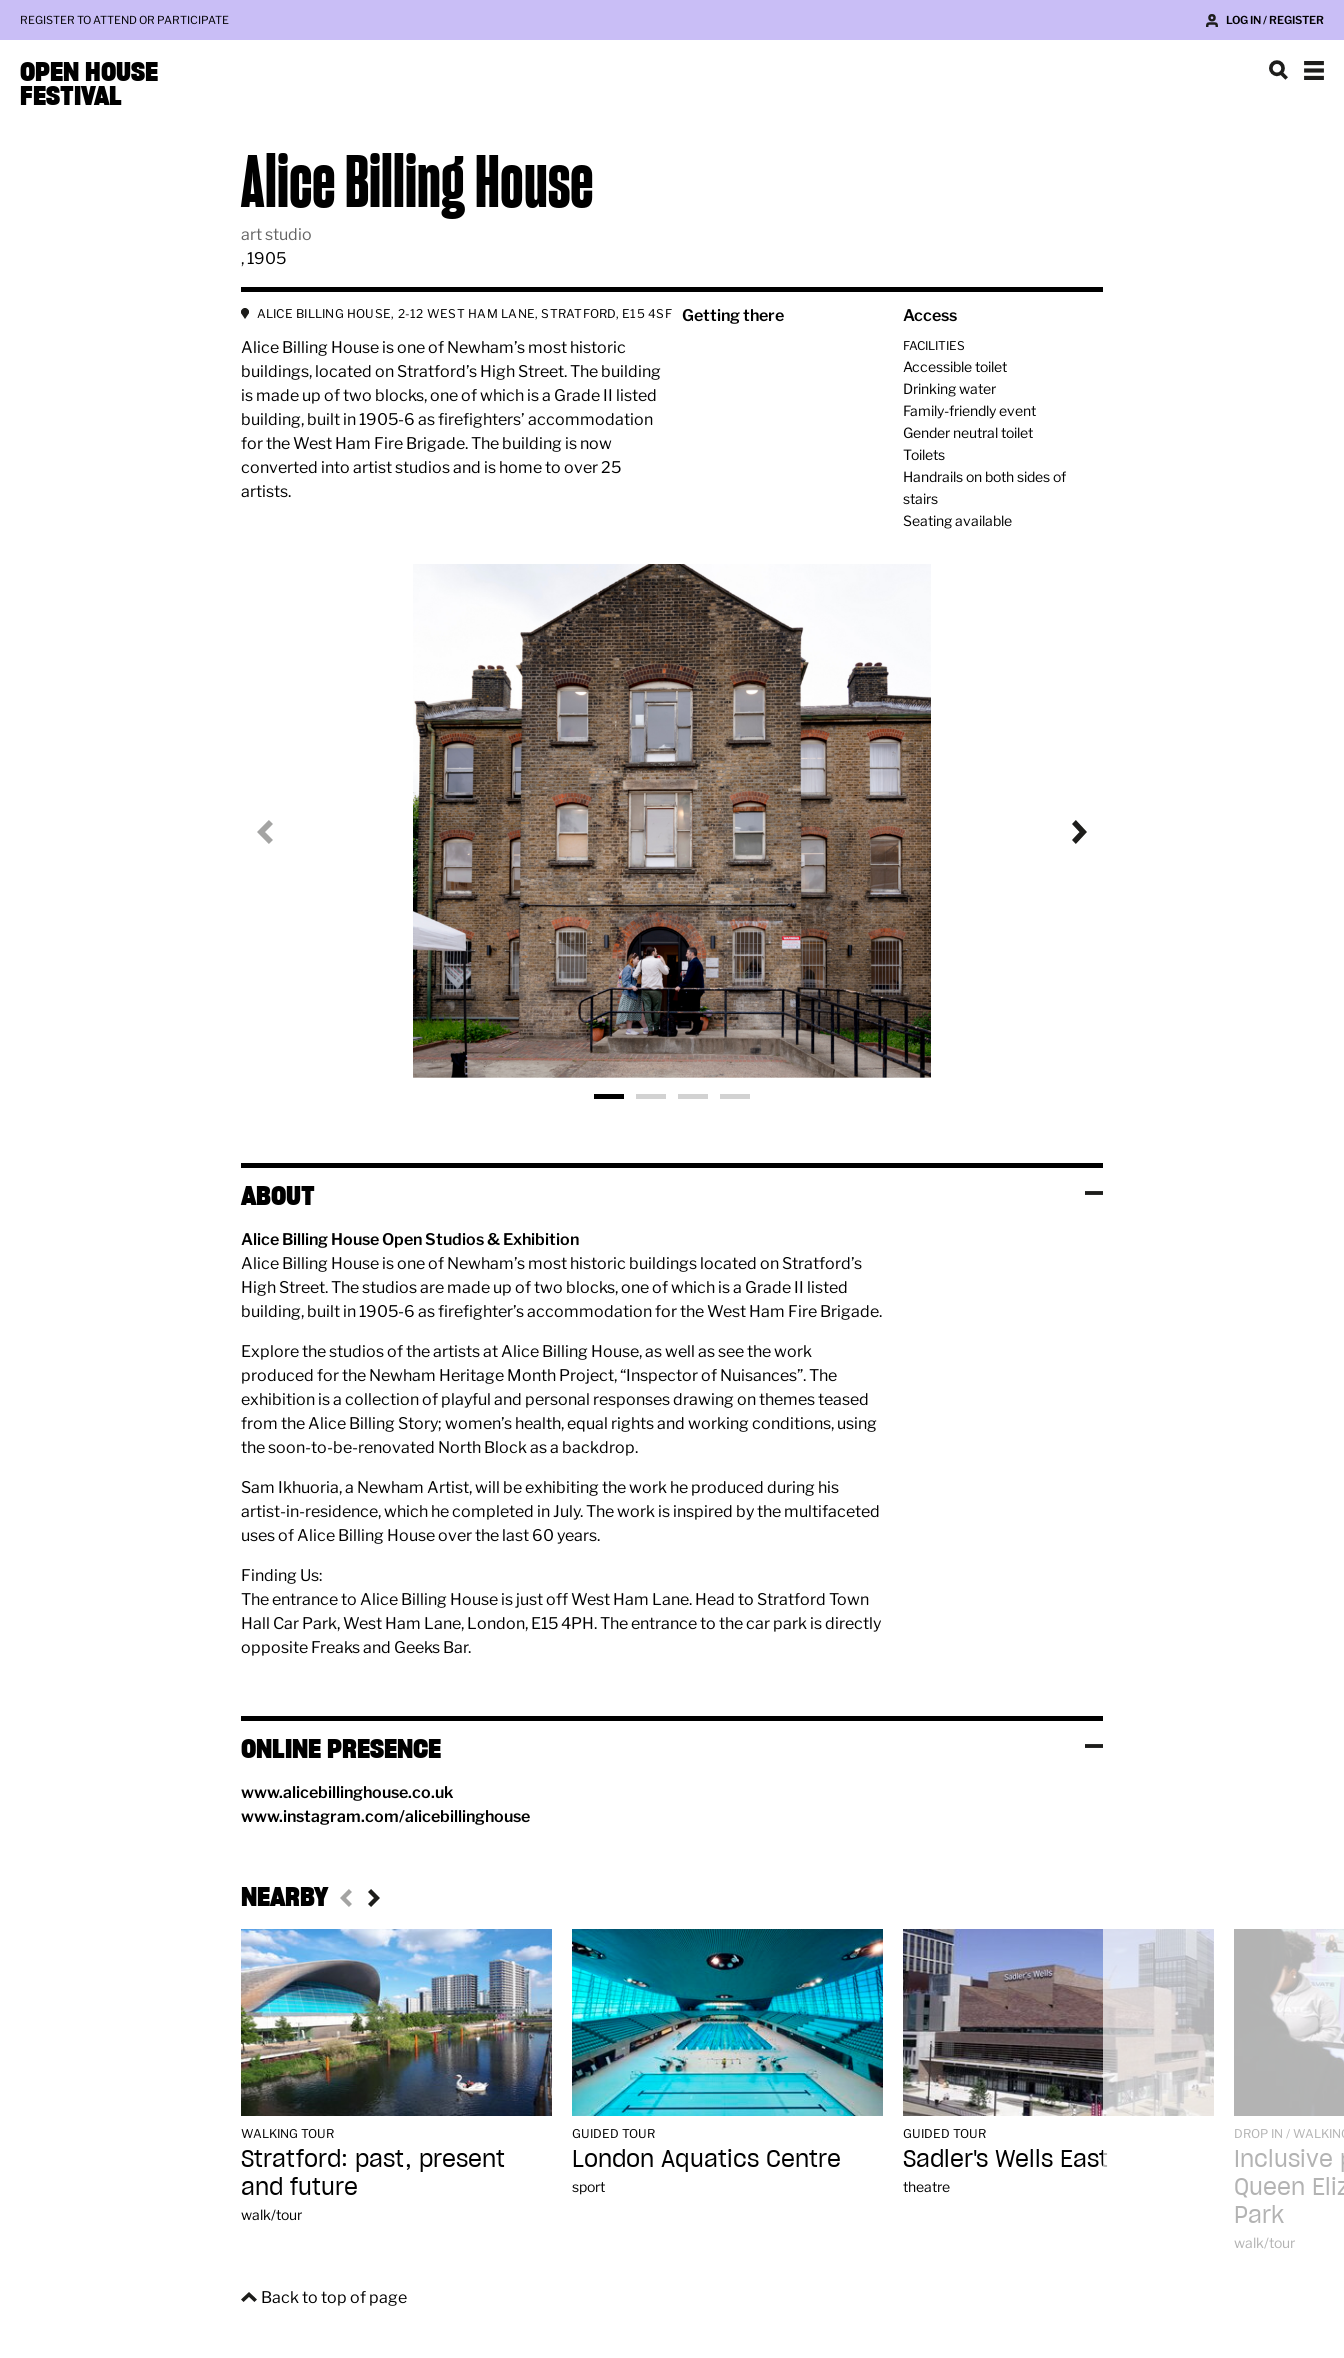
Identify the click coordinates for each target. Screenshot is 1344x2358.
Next (1063, 832)
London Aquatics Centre (706, 2158)
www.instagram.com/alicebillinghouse (385, 1816)
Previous (281, 832)
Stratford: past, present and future (373, 2172)
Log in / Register (1275, 20)
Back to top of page (334, 2297)
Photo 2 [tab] (651, 1096)
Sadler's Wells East (1005, 2158)
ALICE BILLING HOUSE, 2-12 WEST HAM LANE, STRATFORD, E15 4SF (464, 313)
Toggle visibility (1094, 1193)
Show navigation (1314, 70)
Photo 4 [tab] (735, 1096)
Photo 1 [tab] (609, 1096)
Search (1278, 70)
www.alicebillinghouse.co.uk (347, 1792)
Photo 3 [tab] (693, 1096)
